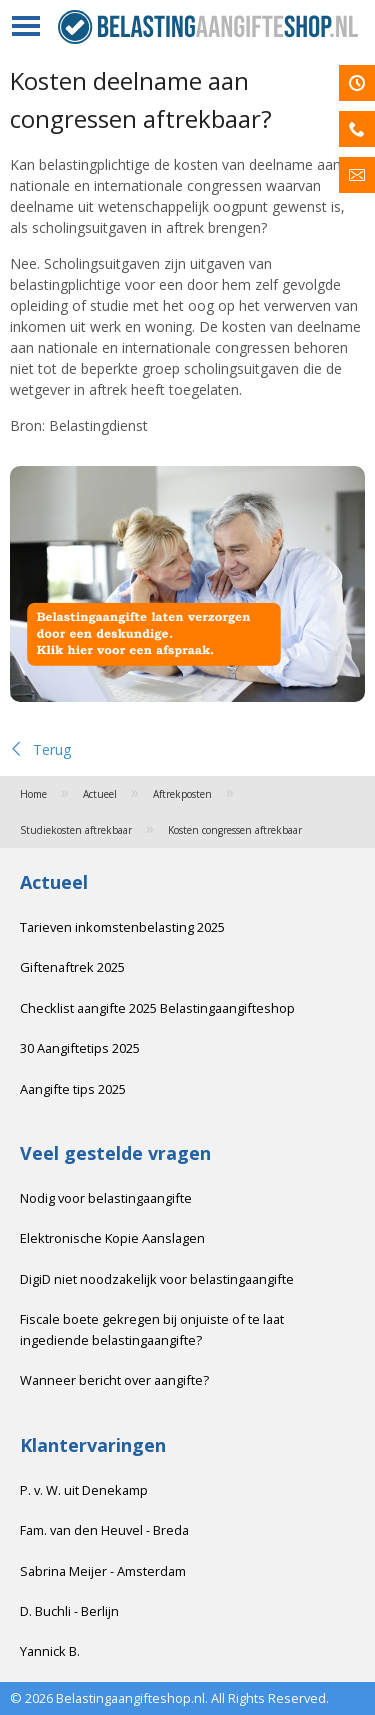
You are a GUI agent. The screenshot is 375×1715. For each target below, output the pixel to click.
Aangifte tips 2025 (73, 1089)
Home (33, 794)
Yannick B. (50, 1651)
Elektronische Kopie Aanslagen (112, 1238)
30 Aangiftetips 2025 (80, 1048)
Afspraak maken (357, 83)
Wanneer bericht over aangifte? (114, 1380)
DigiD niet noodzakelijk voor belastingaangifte (157, 1279)
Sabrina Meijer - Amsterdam (103, 1571)
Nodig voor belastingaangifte (106, 1198)
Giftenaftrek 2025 (72, 967)
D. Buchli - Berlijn (69, 1611)
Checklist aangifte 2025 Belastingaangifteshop (157, 1008)
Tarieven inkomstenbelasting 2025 (122, 927)
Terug (40, 749)
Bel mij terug (357, 129)
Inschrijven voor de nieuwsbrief (357, 175)
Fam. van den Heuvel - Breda (104, 1530)
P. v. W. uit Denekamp (84, 1490)
